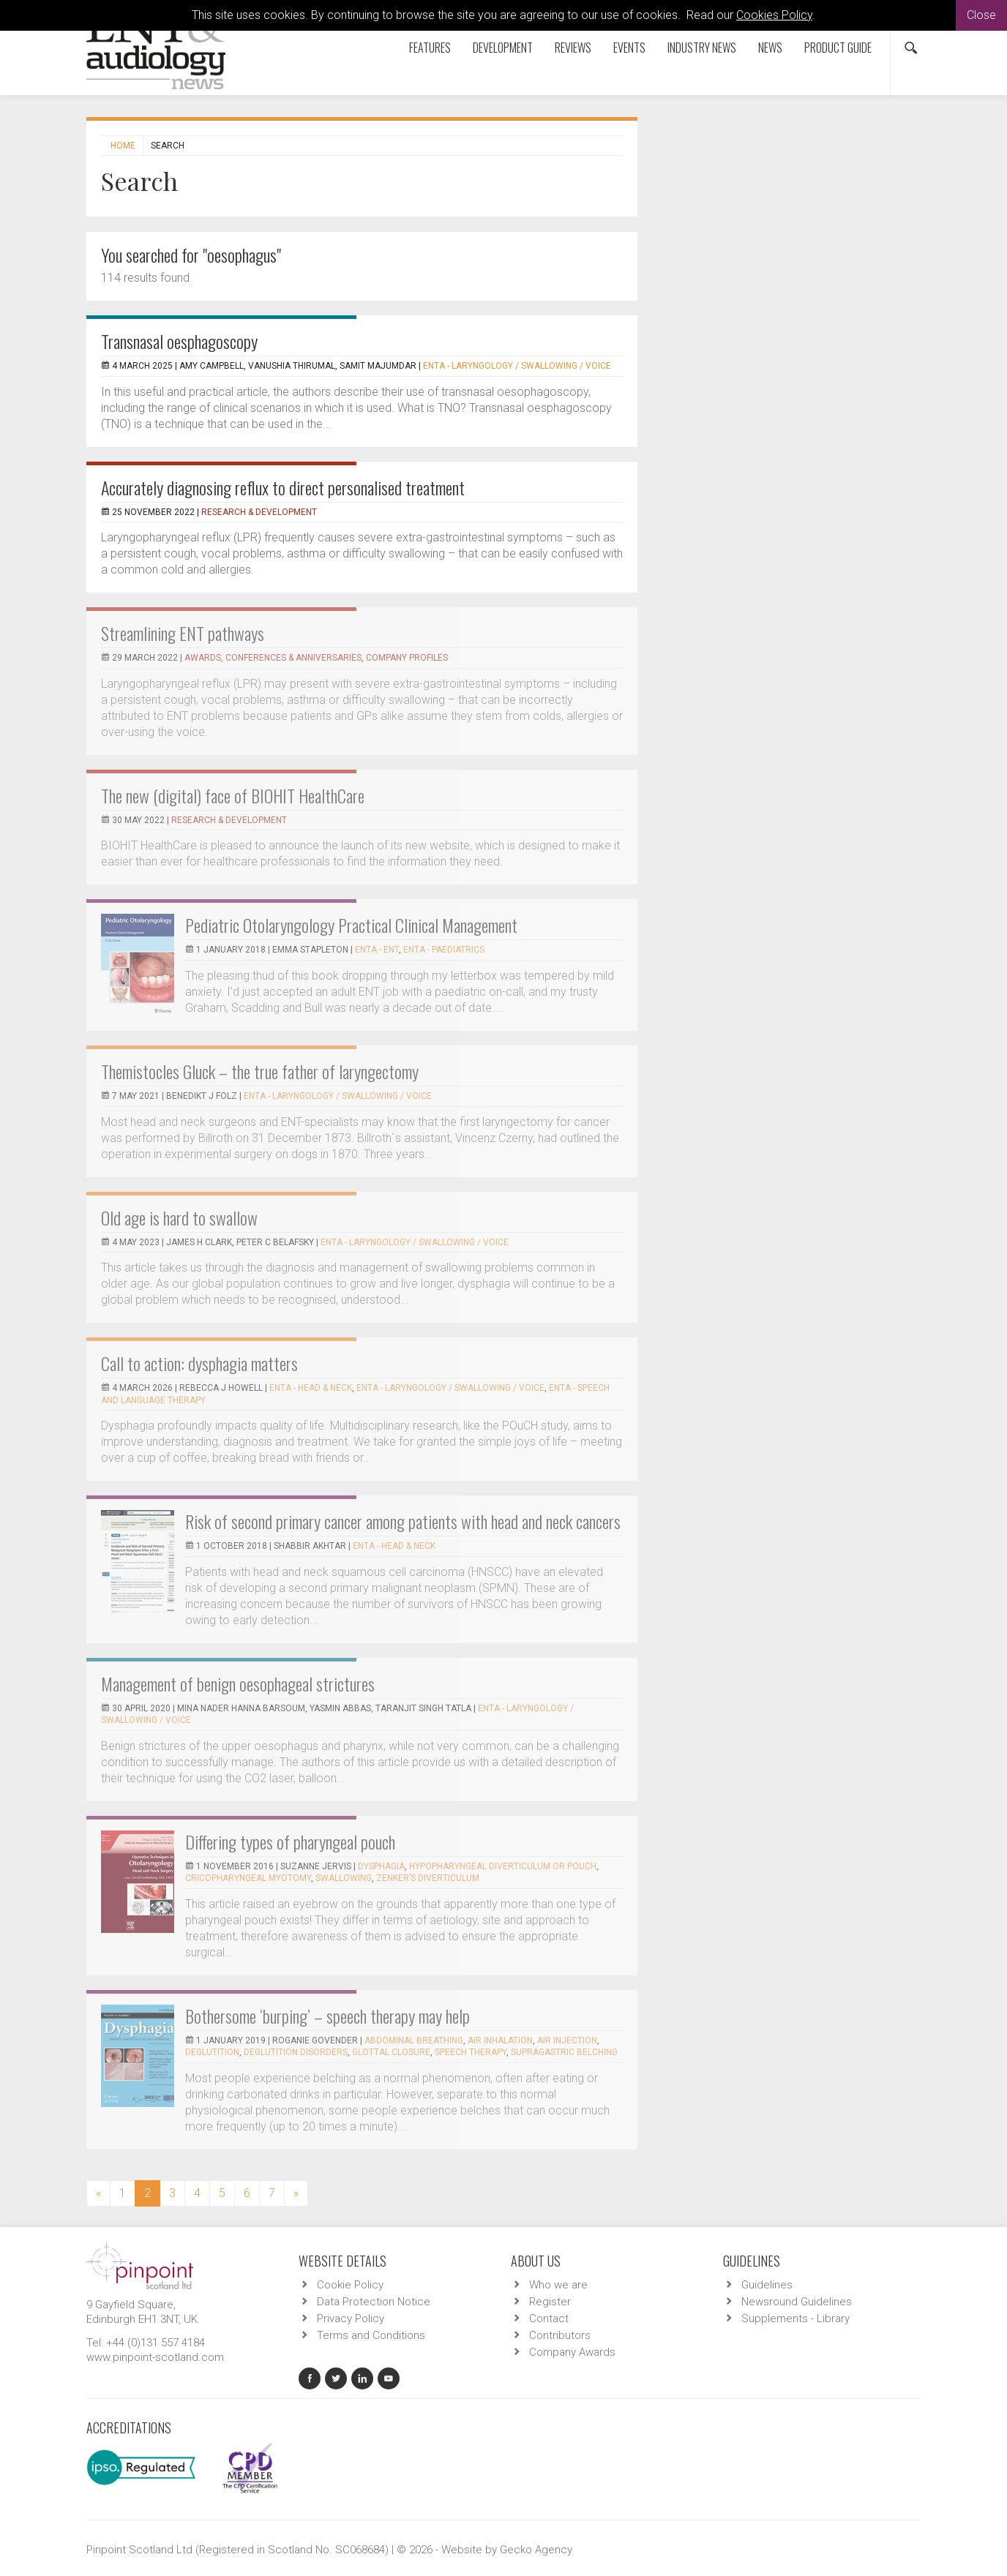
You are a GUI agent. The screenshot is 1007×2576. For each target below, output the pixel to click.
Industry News (701, 47)
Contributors (560, 2335)
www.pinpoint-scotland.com (155, 2357)
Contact (549, 2318)
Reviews (573, 47)
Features (430, 47)
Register (550, 2301)
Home (123, 145)
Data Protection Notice (373, 2301)
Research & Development (259, 512)
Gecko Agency (536, 2549)
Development (503, 47)
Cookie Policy (350, 2284)
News (770, 47)
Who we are (558, 2284)
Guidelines (767, 2284)
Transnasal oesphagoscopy (179, 341)
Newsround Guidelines (796, 2301)
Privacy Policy (350, 2318)
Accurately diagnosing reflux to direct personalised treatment (283, 487)
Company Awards (572, 2352)
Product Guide (838, 47)
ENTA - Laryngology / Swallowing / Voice (517, 366)
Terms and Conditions (371, 2335)
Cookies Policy (774, 15)
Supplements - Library (795, 2318)
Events (629, 47)
